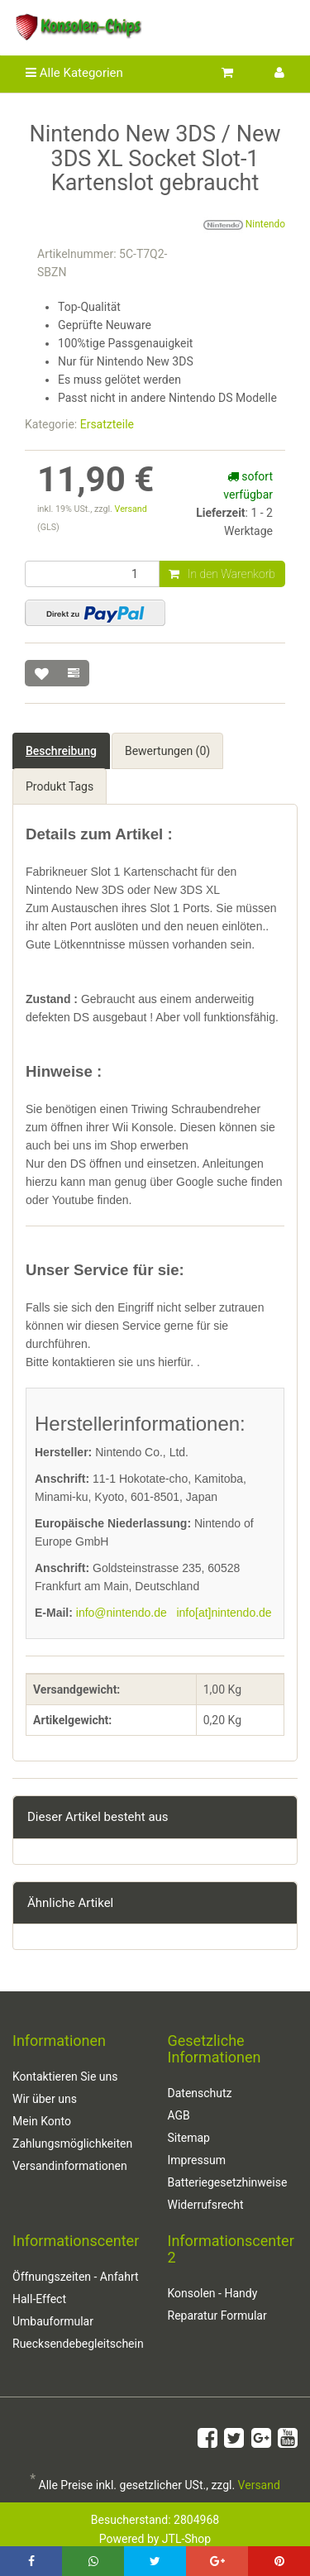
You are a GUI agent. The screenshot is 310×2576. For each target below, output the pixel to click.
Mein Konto (41, 2121)
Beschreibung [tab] (61, 751)
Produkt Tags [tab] (59, 786)
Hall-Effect (39, 2299)
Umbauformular (52, 2321)
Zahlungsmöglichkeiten (72, 2143)
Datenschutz (200, 2093)
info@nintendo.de (121, 1612)
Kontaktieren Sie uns (65, 2076)
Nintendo (244, 225)
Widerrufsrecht (206, 2204)
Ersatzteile (107, 424)
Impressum (197, 2160)
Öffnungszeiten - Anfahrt (75, 2276)
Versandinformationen (69, 2165)
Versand (131, 509)
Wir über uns (44, 2098)
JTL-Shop (186, 2538)
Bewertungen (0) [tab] (167, 751)
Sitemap (189, 2137)
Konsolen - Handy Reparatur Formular (217, 2304)
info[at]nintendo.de (223, 1612)
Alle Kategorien (74, 72)
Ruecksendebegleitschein (77, 2343)
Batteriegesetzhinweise (228, 2182)
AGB (179, 2115)
